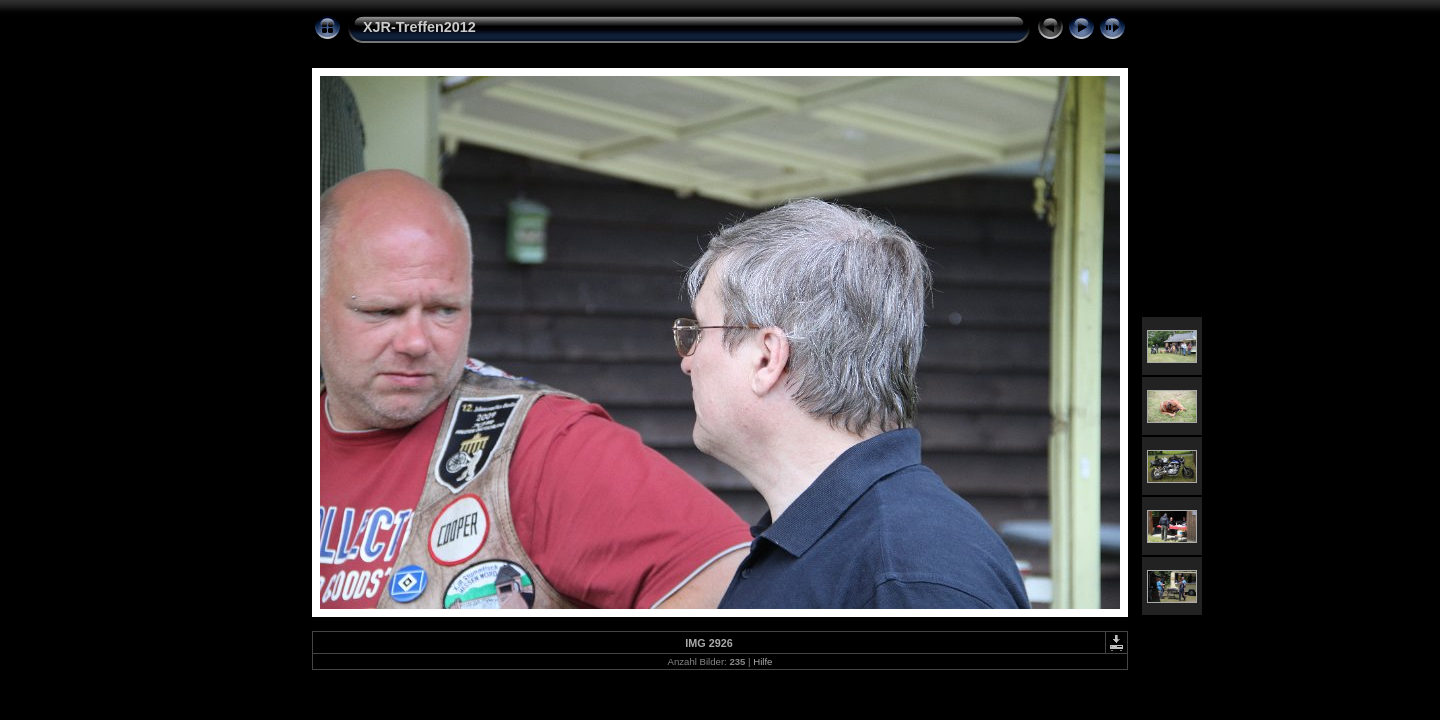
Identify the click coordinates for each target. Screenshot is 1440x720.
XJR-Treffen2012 (419, 27)
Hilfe (762, 661)
